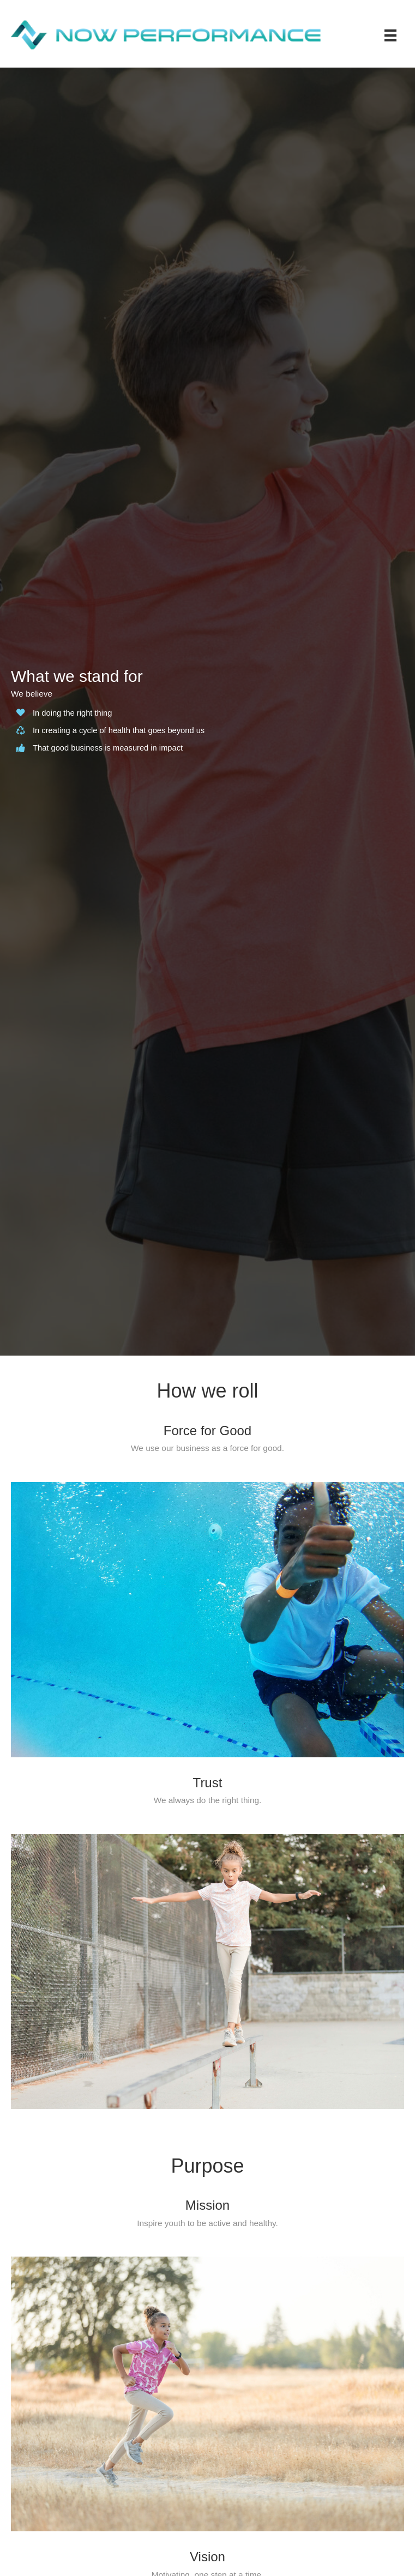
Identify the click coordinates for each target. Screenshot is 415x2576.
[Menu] (390, 35)
